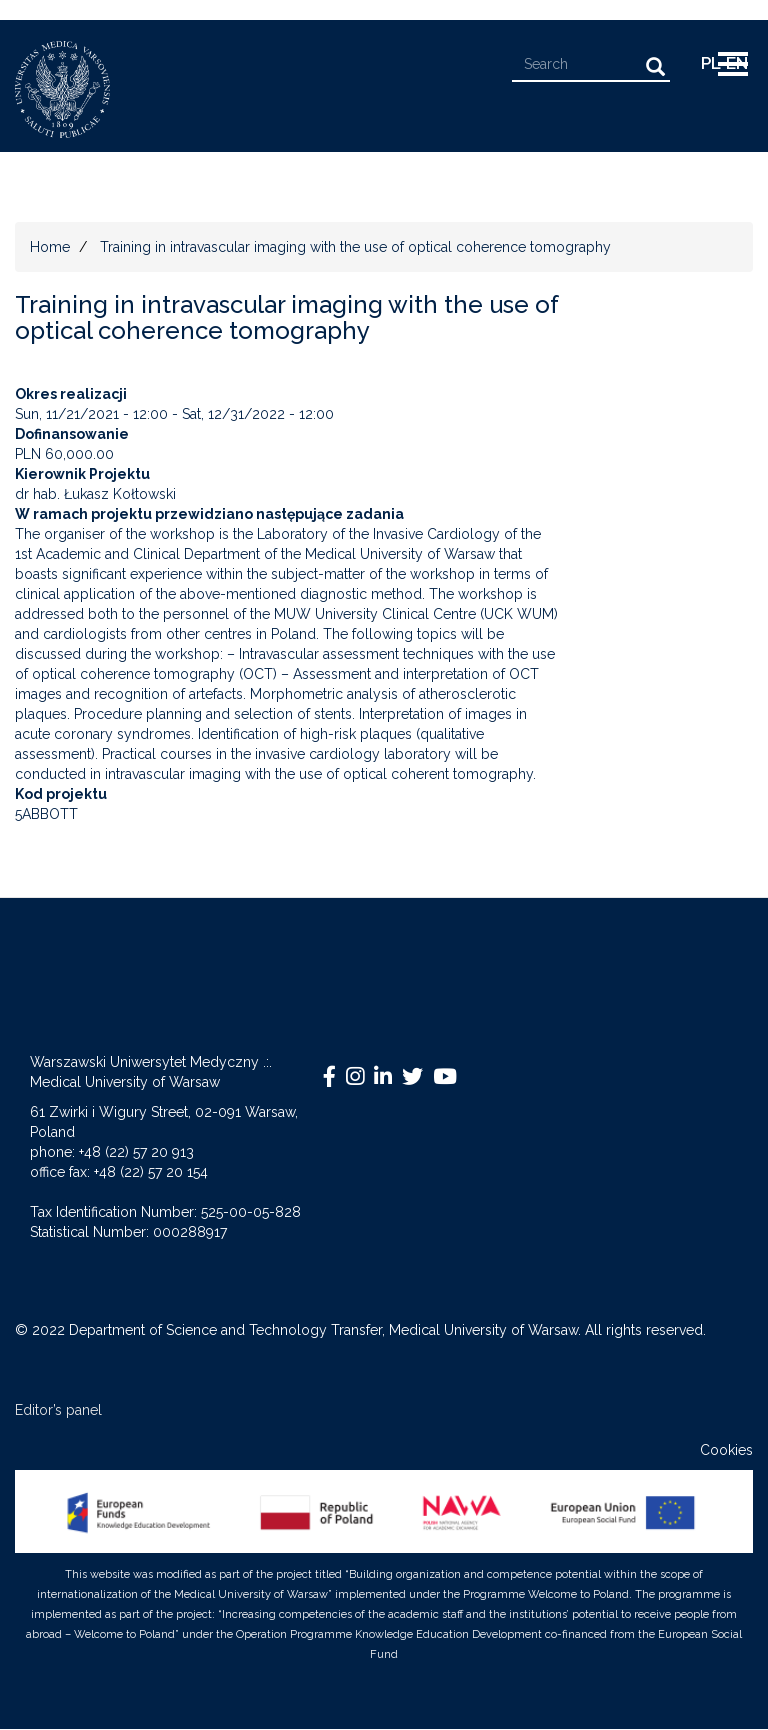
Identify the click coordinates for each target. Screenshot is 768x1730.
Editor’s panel (58, 1410)
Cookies (726, 1450)
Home (50, 247)
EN (737, 63)
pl (711, 63)
